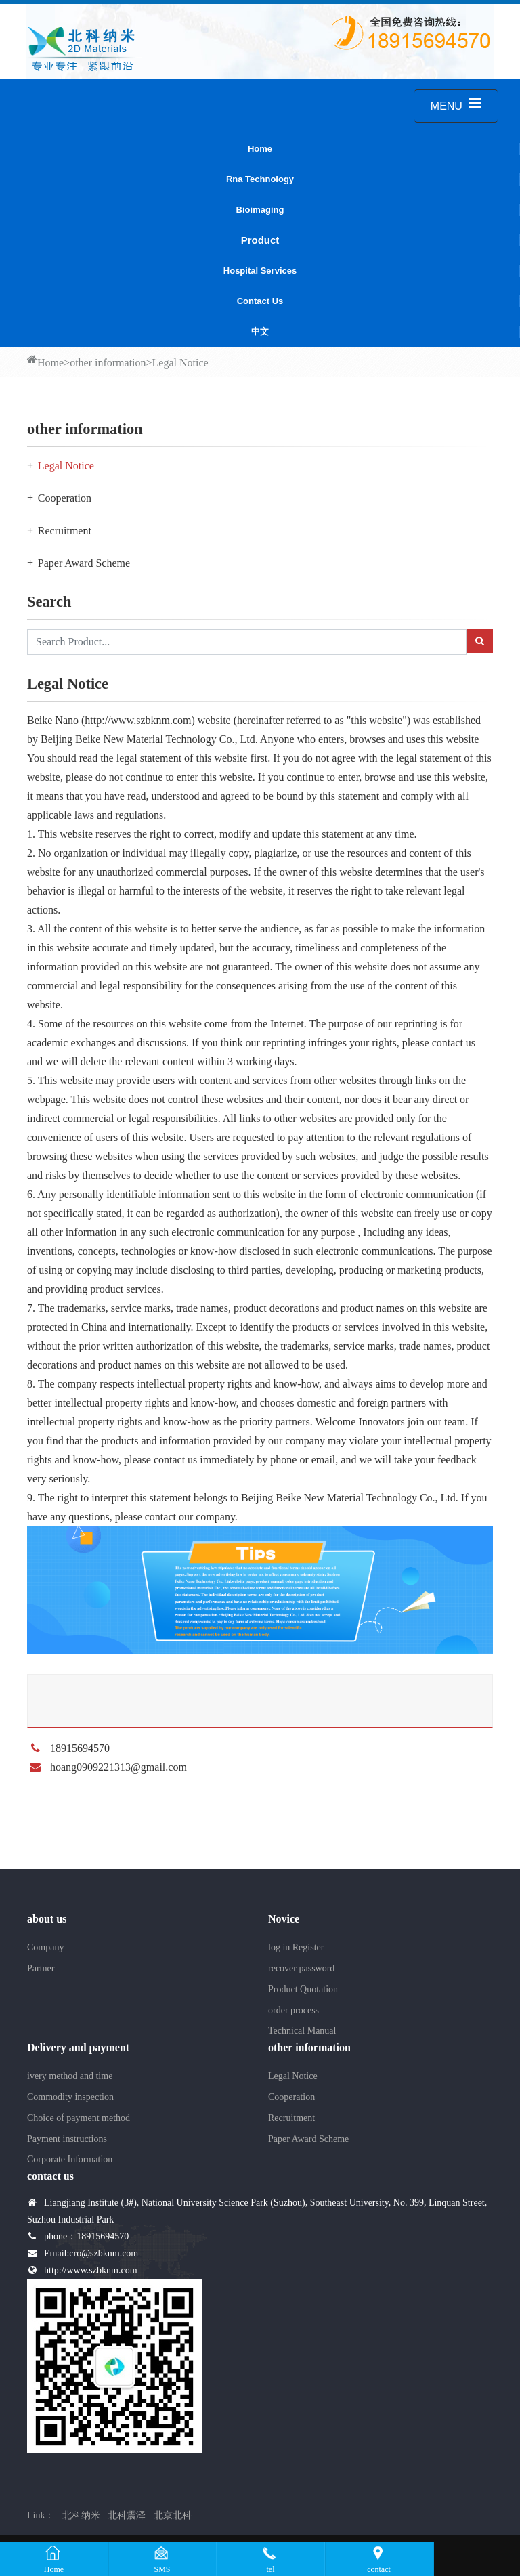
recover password (301, 1968)
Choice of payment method (78, 2118)
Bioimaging (260, 210)
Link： (40, 2515)
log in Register (296, 1947)
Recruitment (64, 530)
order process (293, 2010)
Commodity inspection (70, 2097)
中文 (260, 331)
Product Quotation (303, 1989)
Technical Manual (302, 2030)
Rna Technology (260, 179)
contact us (260, 301)
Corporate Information (69, 2159)
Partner (40, 1968)
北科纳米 (81, 2515)
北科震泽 (127, 2515)
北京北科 (173, 2515)
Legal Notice (180, 362)
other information (108, 362)
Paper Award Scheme (84, 563)
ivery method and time (69, 2076)
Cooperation (64, 498)
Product (260, 240)
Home (260, 149)
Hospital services (260, 270)
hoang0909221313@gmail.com (118, 1767)
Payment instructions (67, 2139)
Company (45, 1947)
